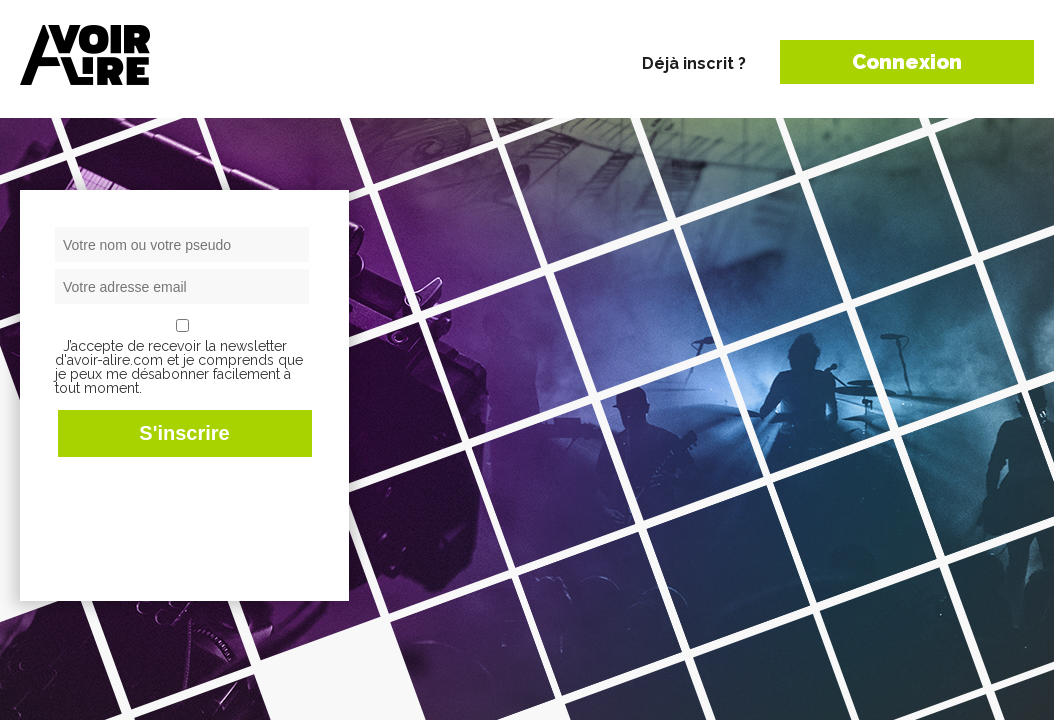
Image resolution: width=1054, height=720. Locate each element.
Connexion (907, 62)
